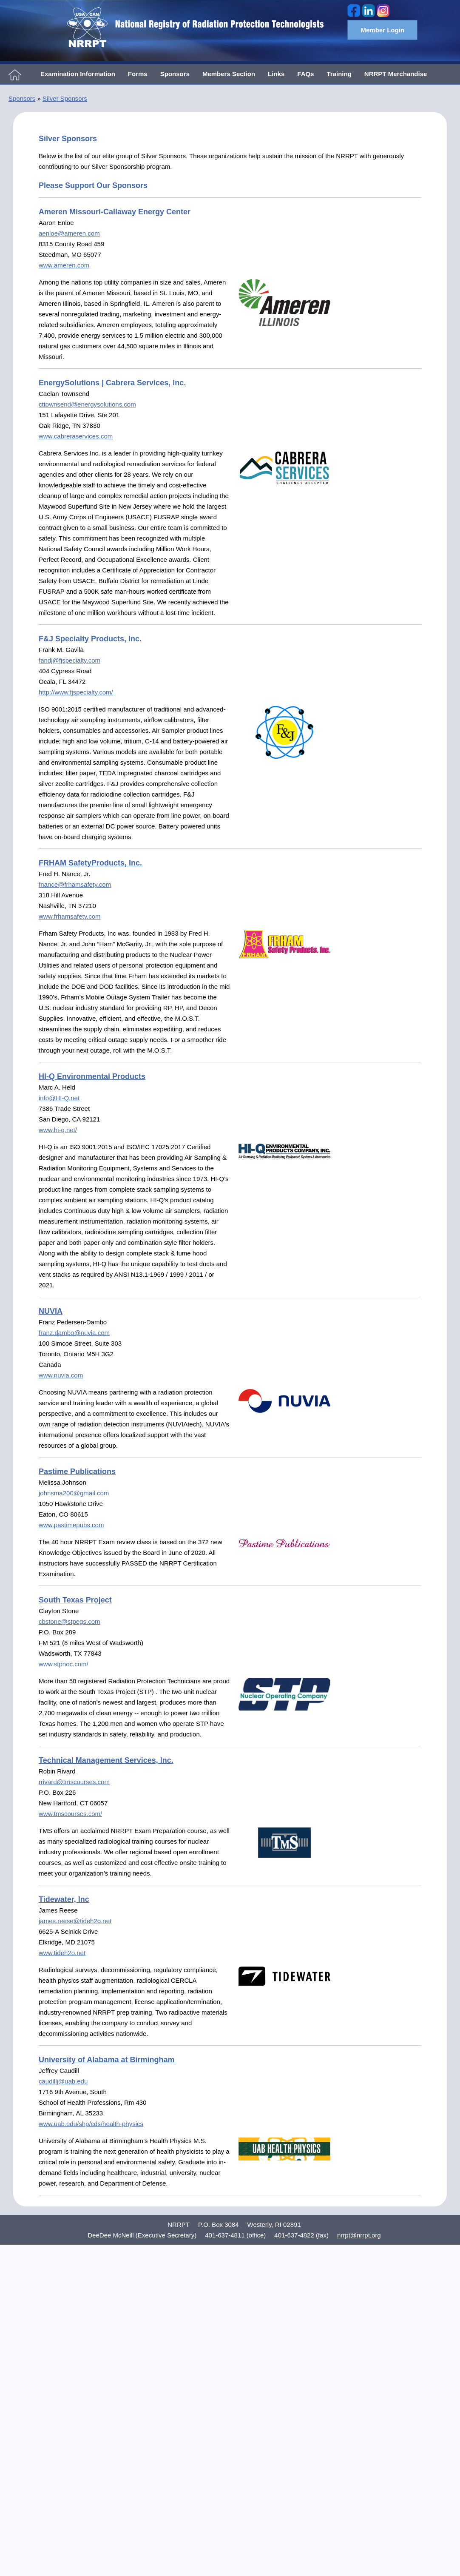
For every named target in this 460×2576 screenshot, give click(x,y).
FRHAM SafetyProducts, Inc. (90, 863)
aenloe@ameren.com (69, 233)
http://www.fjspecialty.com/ (76, 692)
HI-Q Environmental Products (92, 1076)
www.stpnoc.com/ (63, 1664)
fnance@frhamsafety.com (75, 884)
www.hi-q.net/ (58, 1129)
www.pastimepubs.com (71, 1525)
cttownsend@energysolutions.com (87, 404)
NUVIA (50, 1311)
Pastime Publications (77, 1471)
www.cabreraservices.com (76, 436)
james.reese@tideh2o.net (75, 1920)
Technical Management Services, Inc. (106, 1760)
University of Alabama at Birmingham (106, 2059)
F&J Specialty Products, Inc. (90, 639)
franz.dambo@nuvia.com (74, 1332)
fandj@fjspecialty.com (69, 660)
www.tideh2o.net (62, 1952)
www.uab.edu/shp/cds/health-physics (91, 2123)
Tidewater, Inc (64, 1899)
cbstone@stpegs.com (69, 1621)
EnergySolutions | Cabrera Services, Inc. (112, 383)
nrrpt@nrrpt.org (359, 2235)
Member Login (382, 30)
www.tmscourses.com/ (70, 1813)
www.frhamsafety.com (70, 916)
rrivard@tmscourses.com (74, 1781)
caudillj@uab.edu (63, 2081)
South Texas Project (75, 1600)
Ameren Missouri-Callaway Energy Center (114, 212)
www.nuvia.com (61, 1375)
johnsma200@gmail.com (74, 1493)
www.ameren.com (64, 265)
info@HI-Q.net (59, 1098)
